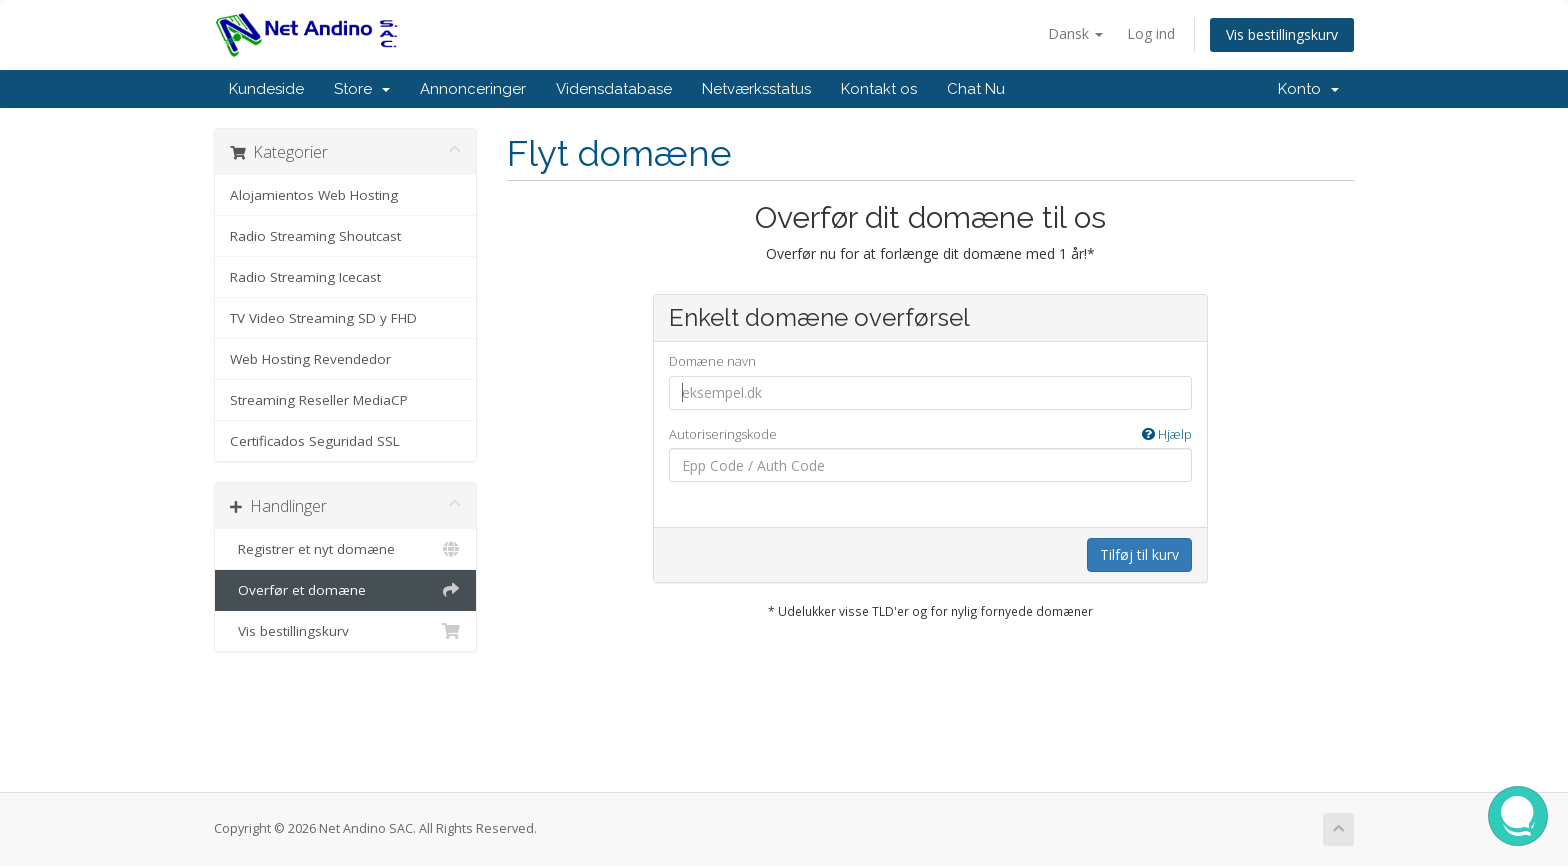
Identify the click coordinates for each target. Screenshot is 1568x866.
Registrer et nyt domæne (345, 549)
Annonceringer (473, 89)
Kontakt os (879, 89)
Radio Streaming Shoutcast (315, 236)
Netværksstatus (756, 89)
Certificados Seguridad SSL (315, 441)
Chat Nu (976, 89)
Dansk (1075, 33)
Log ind (1151, 33)
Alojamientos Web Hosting (314, 195)
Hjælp (1167, 434)
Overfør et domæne (345, 590)
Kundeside (266, 89)
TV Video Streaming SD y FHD (323, 318)
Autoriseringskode (930, 434)
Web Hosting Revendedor (310, 359)
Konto (1308, 89)
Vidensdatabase (614, 89)
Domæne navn (712, 361)
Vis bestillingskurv (1282, 34)
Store (362, 89)
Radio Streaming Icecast (305, 277)
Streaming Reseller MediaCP (319, 400)
